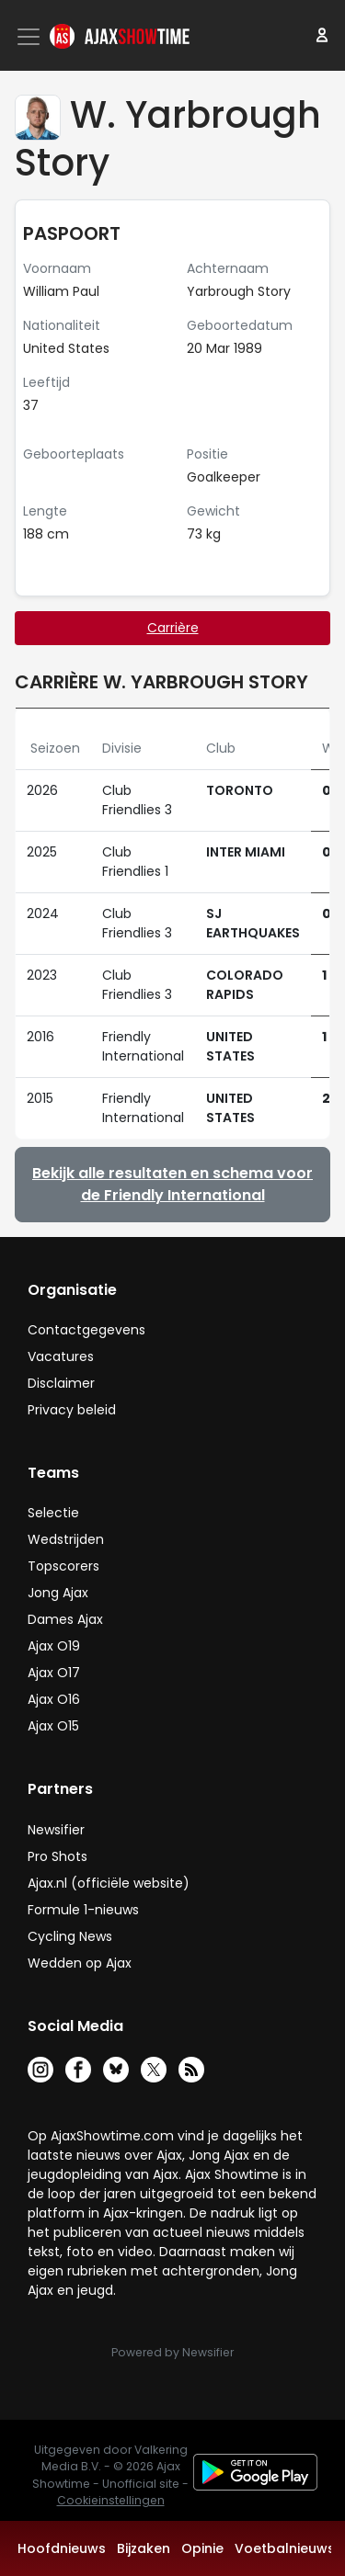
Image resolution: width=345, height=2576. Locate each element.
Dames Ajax (65, 1619)
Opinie (202, 2548)
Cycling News (70, 1936)
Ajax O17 (54, 1672)
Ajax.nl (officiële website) (109, 1883)
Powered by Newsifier (172, 2352)
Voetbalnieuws (285, 2548)
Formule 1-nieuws (83, 1910)
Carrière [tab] (173, 627)
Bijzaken (143, 2548)
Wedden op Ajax (80, 1963)
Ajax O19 (54, 1646)
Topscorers (63, 1566)
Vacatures (61, 1356)
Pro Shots (57, 1856)
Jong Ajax (58, 1592)
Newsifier (56, 1830)
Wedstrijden (66, 1539)
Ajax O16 (54, 1699)
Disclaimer (61, 1383)
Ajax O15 (53, 1726)
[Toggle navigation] (30, 36)
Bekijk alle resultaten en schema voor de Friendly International (172, 1184)
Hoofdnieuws (61, 2548)
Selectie (53, 1513)
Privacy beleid (72, 1410)
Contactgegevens (86, 1330)
